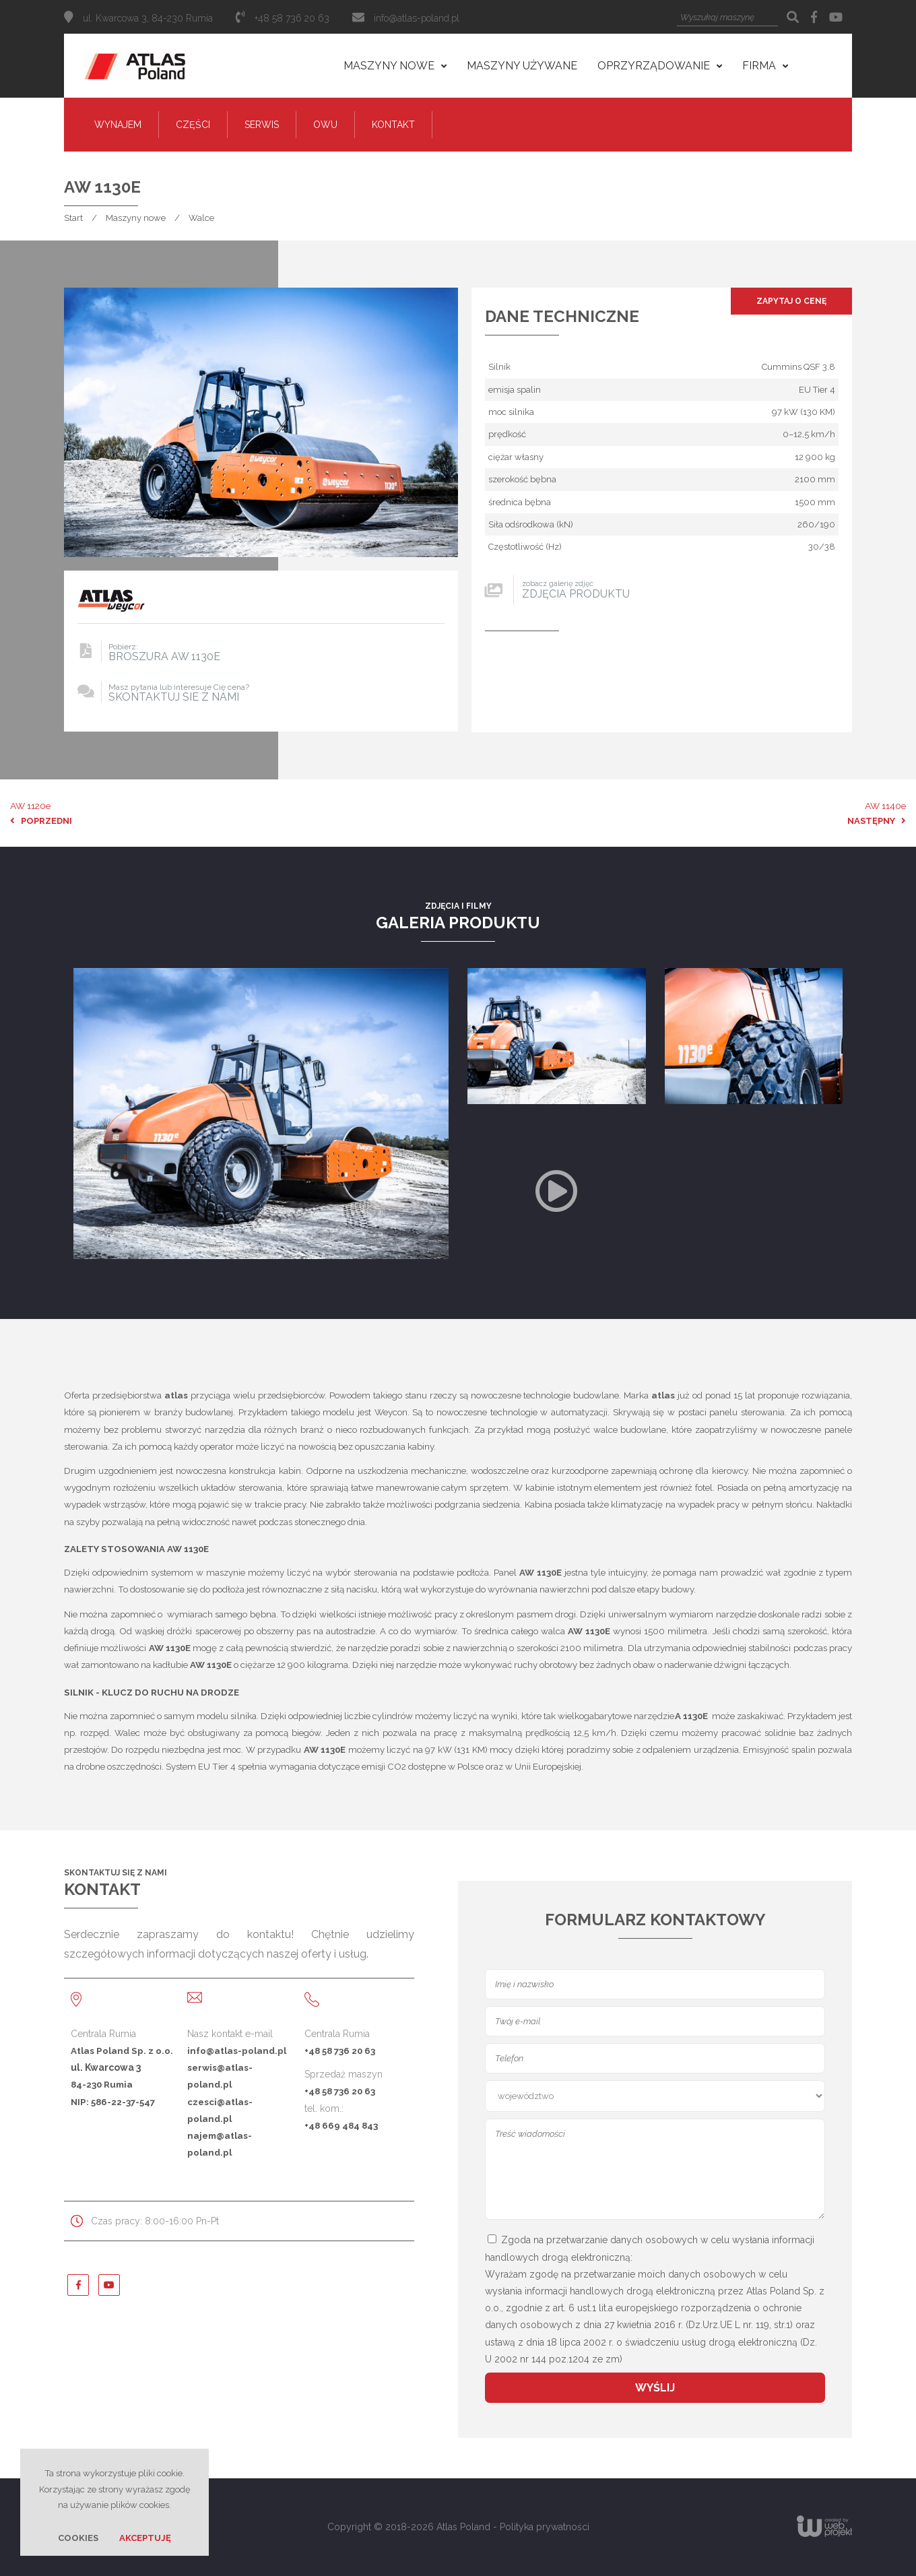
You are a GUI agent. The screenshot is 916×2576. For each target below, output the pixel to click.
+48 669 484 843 (341, 2125)
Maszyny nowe (136, 218)
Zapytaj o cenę (791, 301)
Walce (201, 218)
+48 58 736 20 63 (339, 2050)
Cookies (78, 2538)
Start (73, 218)
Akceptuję (145, 2538)
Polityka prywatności (544, 2526)
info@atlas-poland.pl (416, 18)
